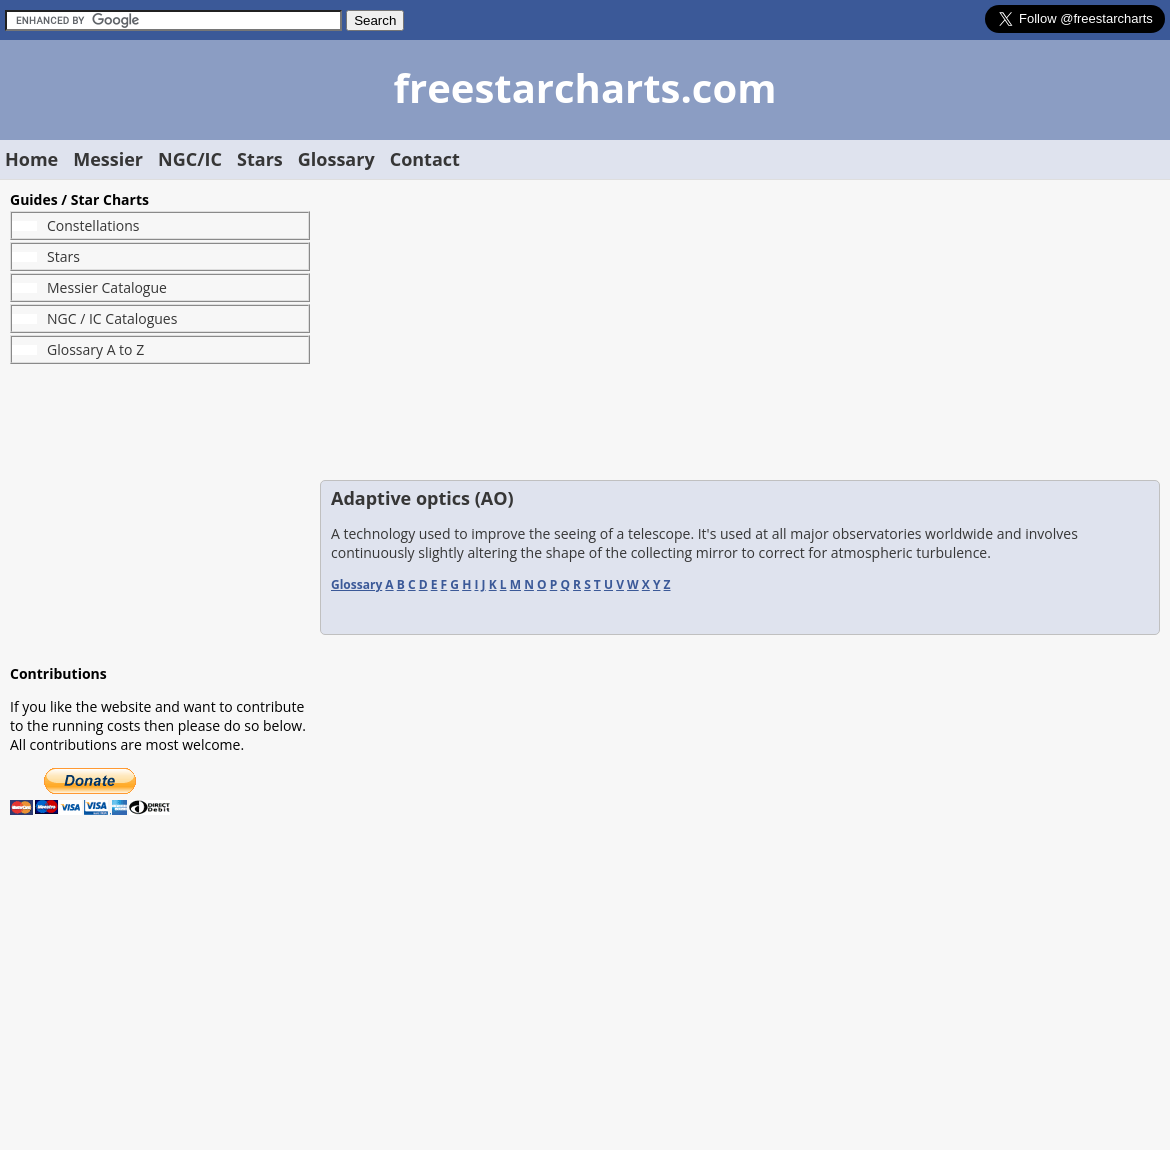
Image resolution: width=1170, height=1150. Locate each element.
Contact (425, 159)
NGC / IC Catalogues (112, 318)
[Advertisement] (160, 514)
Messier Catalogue (107, 287)
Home (31, 159)
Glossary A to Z (95, 349)
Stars (260, 159)
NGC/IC (190, 159)
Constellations (93, 225)
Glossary (336, 159)
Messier (108, 159)
